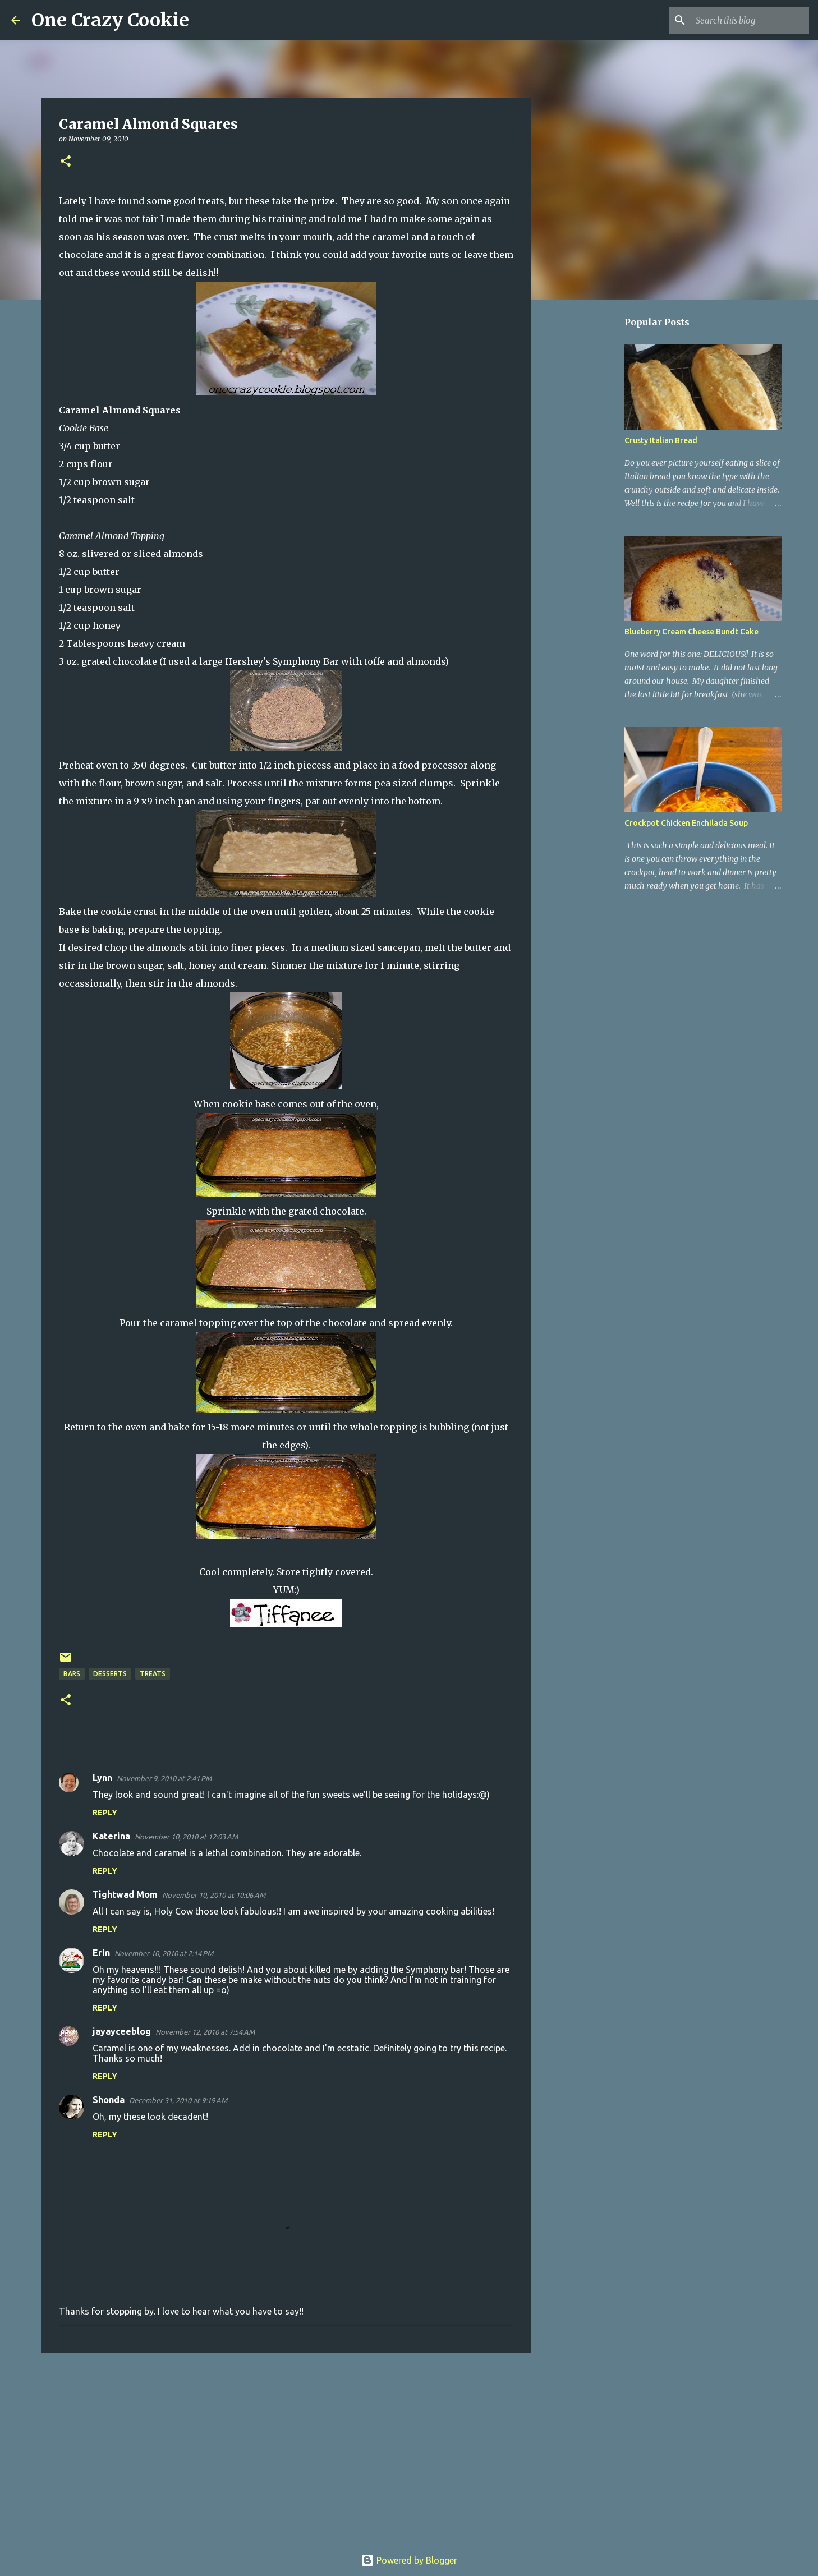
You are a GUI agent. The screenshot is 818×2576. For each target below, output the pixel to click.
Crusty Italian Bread (660, 440)
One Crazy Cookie (110, 20)
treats (153, 1673)
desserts (110, 1673)
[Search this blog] (750, 20)
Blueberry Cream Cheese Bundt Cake (691, 631)
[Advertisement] (286, 2448)
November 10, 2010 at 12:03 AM (186, 1837)
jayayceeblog (122, 2031)
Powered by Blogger (409, 2560)
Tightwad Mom (125, 1894)
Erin (101, 1953)
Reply (105, 1812)
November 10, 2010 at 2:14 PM (163, 1953)
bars (71, 1673)
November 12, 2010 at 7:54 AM (205, 2032)
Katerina (111, 1836)
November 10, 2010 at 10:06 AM (213, 1895)
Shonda (109, 2100)
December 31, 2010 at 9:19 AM (178, 2100)
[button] (65, 161)
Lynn (102, 1778)
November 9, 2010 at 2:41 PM (164, 1778)
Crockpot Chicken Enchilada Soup (686, 822)
